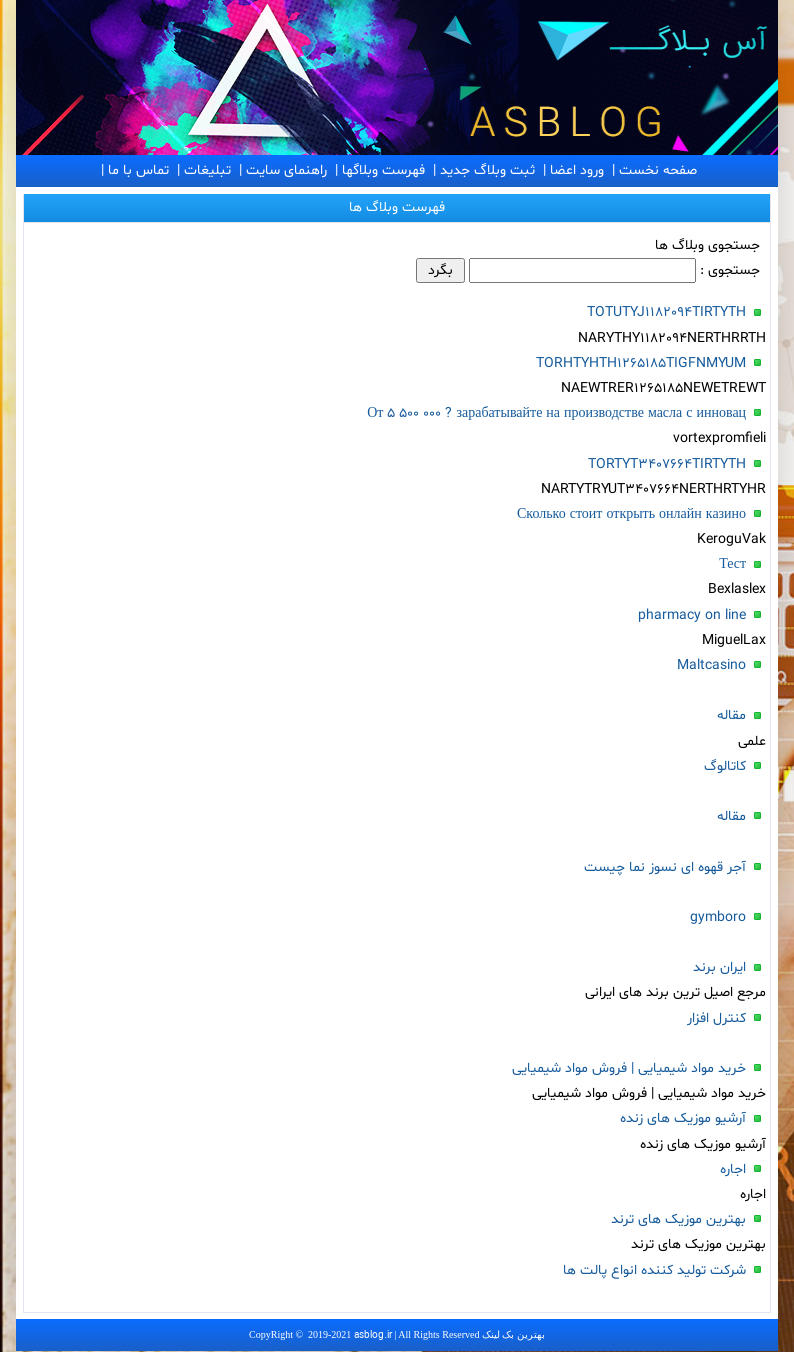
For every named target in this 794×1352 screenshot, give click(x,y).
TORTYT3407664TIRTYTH (667, 464)
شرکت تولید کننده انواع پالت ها (654, 1270)
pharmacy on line (692, 615)
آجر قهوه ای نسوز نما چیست (665, 867)
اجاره (733, 1169)
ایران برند (719, 967)
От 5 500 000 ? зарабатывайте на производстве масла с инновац (556, 413)
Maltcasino (711, 665)
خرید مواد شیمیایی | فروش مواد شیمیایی (629, 1068)
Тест (732, 564)
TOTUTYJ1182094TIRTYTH (666, 312)
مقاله (731, 715)
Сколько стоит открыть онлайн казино (631, 514)
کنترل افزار (716, 1018)
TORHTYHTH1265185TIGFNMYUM (641, 363)
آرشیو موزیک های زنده (683, 1118)
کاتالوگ (725, 766)
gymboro (718, 917)
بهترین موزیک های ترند (678, 1219)
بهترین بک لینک (513, 1334)
